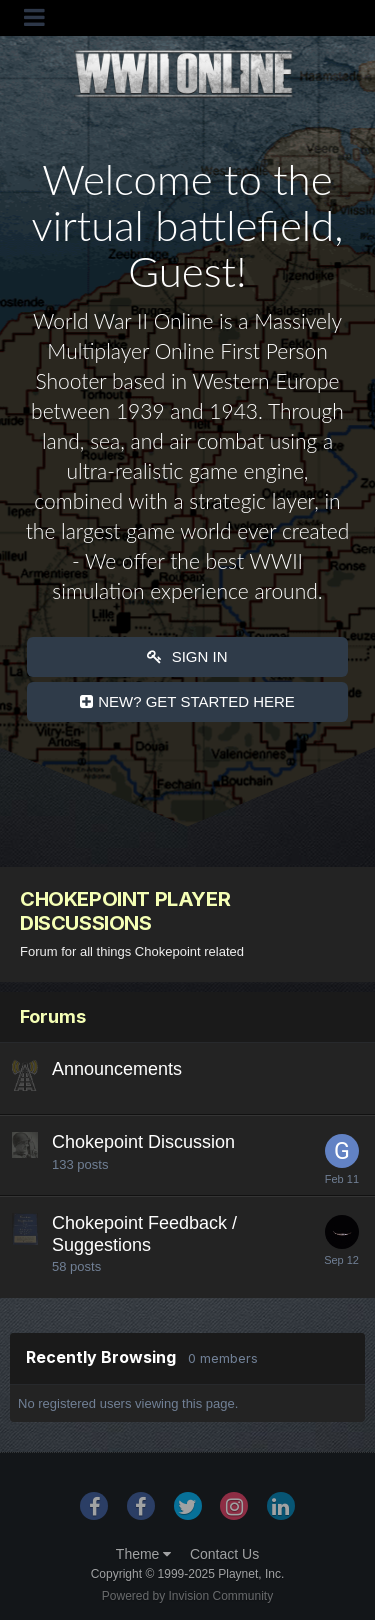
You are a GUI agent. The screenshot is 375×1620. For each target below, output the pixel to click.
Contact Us (224, 1554)
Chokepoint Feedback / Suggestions (144, 1234)
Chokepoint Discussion (143, 1142)
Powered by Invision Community (187, 1596)
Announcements (117, 1069)
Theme (143, 1554)
